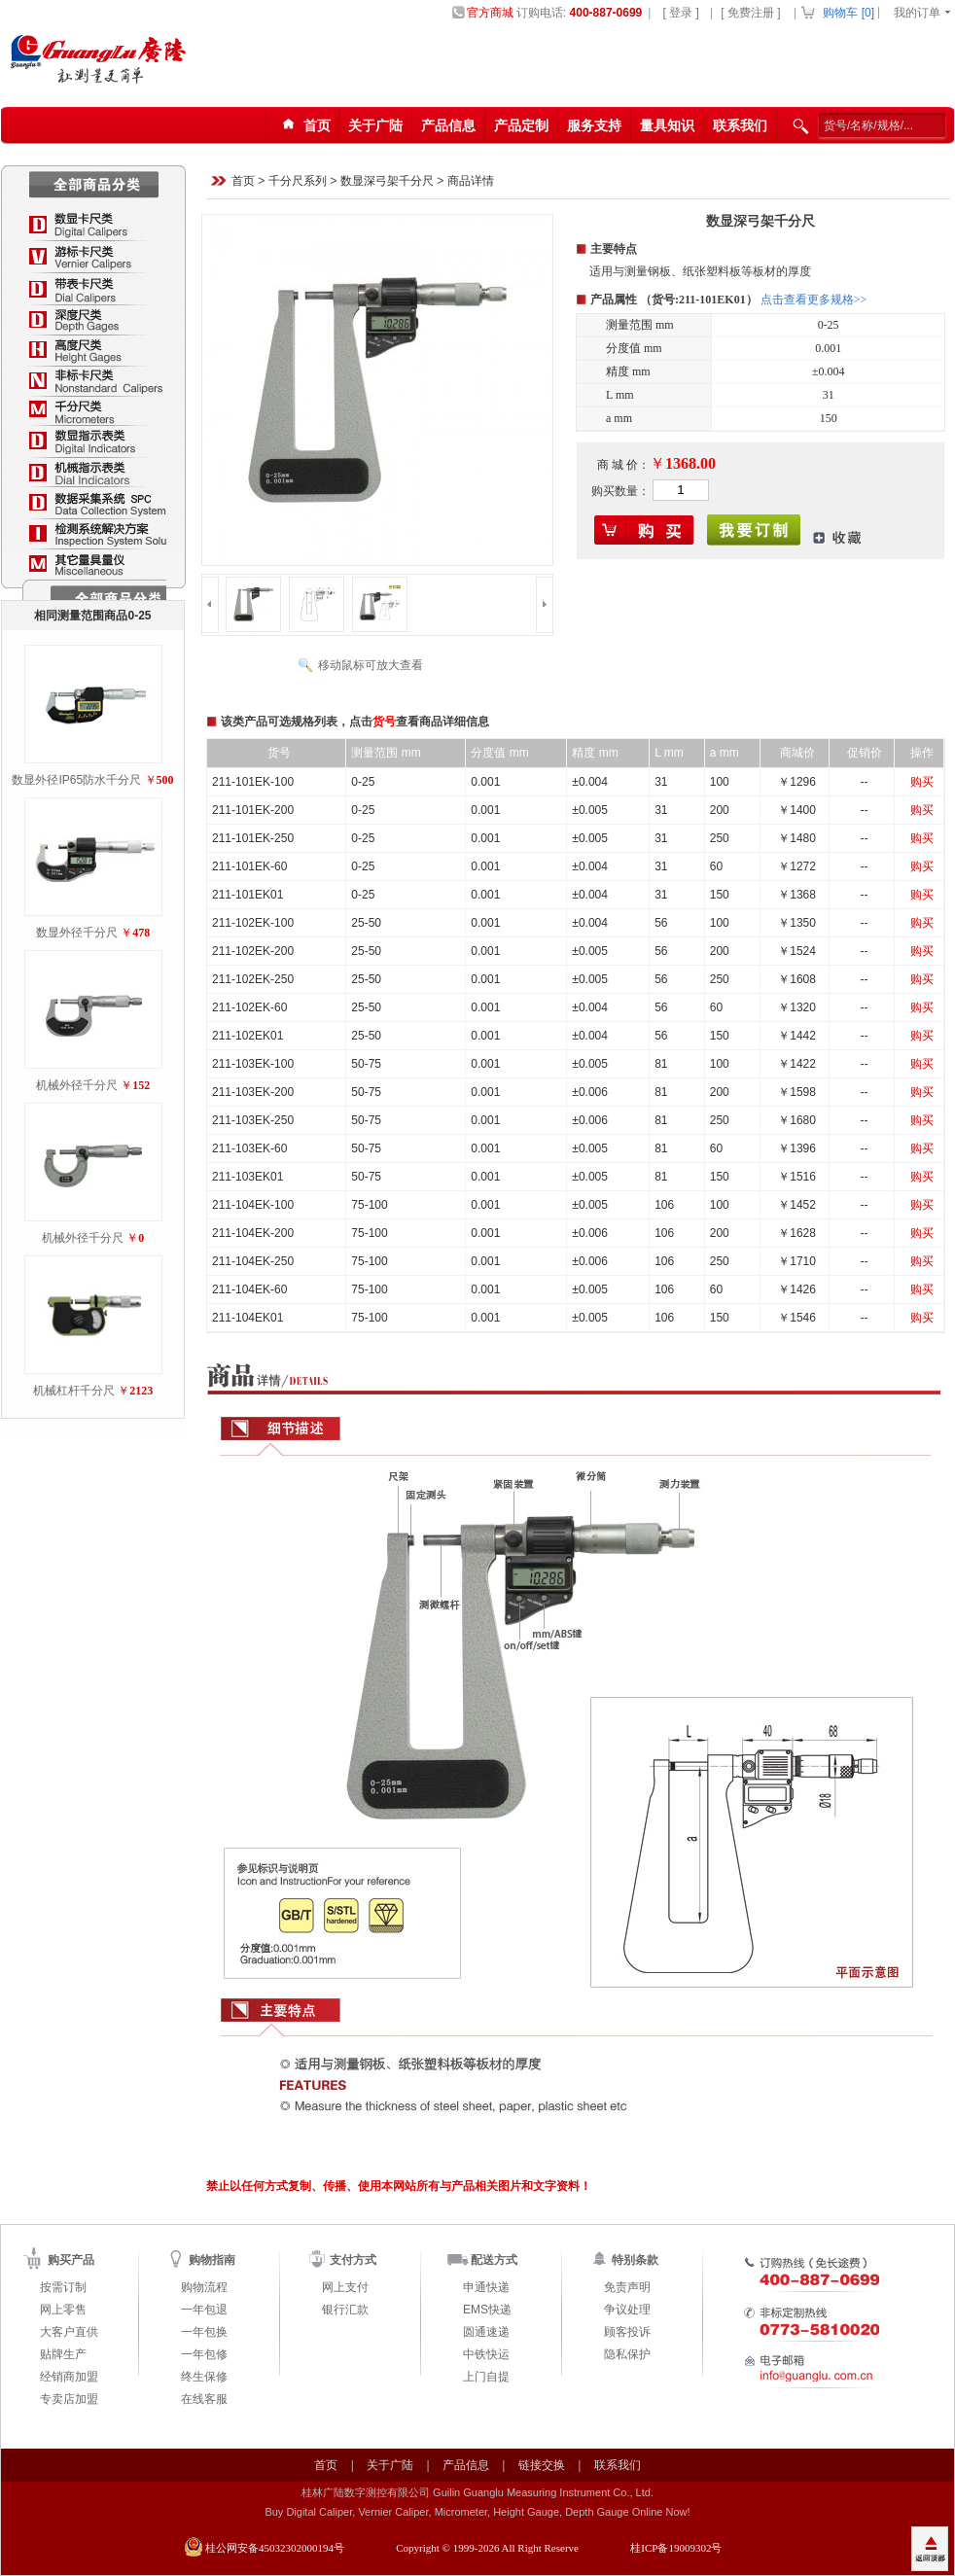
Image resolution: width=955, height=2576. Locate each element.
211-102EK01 (247, 1035)
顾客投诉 (627, 2332)
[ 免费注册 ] (750, 12)
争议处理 (627, 2309)
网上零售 (63, 2309)
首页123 (303, 126)
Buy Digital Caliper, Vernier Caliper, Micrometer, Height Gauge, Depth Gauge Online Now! (477, 2512)
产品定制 (521, 125)
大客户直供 (69, 2332)
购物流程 (204, 2287)
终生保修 (204, 2376)
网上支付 (345, 2287)
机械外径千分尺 (77, 1085)
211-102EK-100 (253, 923)
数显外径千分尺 (77, 932)
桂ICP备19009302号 (676, 2548)
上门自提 (486, 2376)
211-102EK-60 (249, 1007)
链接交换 (541, 2465)
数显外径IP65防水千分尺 (76, 780)
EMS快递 (487, 2309)
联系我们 (740, 125)
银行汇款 (345, 2309)
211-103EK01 (247, 1176)
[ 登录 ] (680, 12)
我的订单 (917, 12)
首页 (243, 182)
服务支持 (594, 125)
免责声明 (627, 2287)
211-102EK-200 (253, 951)
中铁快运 (486, 2354)
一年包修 (204, 2354)
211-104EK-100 (253, 1205)
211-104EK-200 (253, 1233)
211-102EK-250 (253, 979)
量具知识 (667, 125)
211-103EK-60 (249, 1148)
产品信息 (448, 125)
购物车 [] (848, 12)
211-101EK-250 (253, 838)
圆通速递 (486, 2332)
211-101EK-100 (253, 782)
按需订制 (63, 2287)
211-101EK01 (247, 894)
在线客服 (204, 2399)
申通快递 (486, 2287)
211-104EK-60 (249, 1289)
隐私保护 (627, 2354)
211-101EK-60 (249, 866)
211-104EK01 (247, 1317)
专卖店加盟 (69, 2399)
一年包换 (204, 2332)
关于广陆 (375, 125)
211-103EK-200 (253, 1092)
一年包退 (204, 2309)
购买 (922, 782)
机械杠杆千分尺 (74, 1390)
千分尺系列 (297, 182)
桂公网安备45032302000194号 (274, 2548)
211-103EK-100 (253, 1064)
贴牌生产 (63, 2354)
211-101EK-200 (253, 810)
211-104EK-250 (253, 1261)
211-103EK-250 (253, 1120)
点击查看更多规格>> (813, 299)
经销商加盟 (69, 2376)
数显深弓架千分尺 (387, 182)
